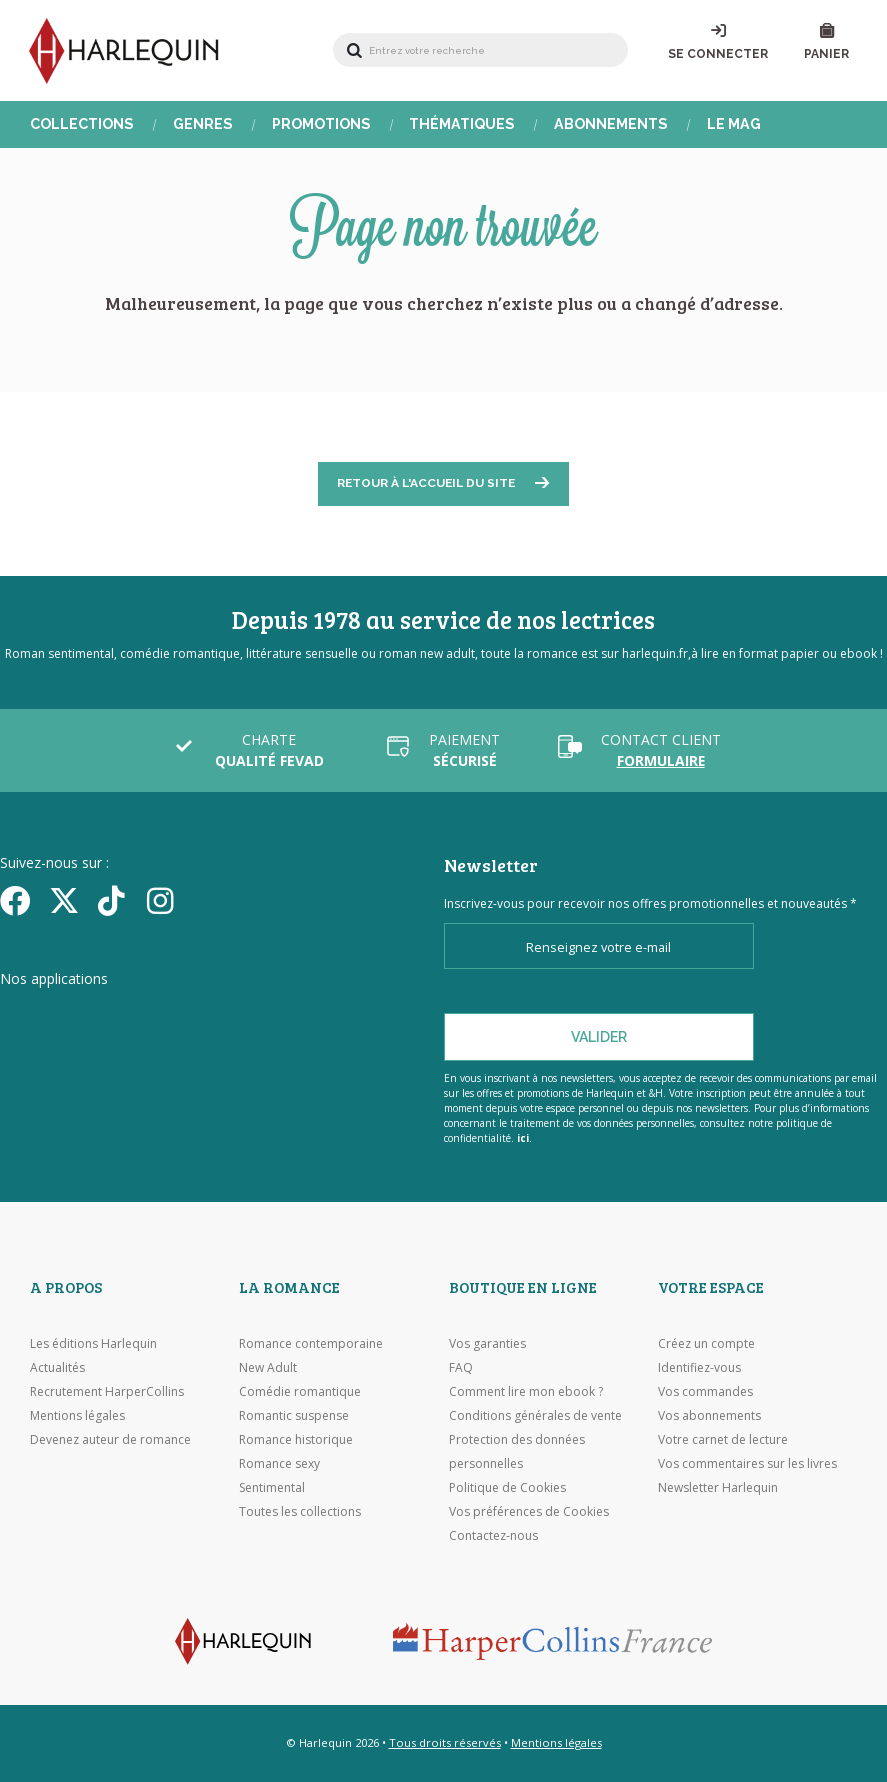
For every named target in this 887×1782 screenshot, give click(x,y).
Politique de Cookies (507, 1487)
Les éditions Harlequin (93, 1343)
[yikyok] (115, 900)
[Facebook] (17, 900)
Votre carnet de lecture (723, 1439)
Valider (599, 1037)
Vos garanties (487, 1343)
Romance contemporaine (311, 1343)
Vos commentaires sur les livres (747, 1463)
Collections (82, 125)
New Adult (268, 1367)
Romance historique (296, 1439)
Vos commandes (705, 1391)
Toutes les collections (300, 1511)
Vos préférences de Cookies (529, 1511)
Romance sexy (279, 1463)
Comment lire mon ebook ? (526, 1391)
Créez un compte (706, 1343)
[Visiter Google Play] (314, 1017)
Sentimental (272, 1487)
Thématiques (459, 125)
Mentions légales (77, 1415)
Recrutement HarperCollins (107, 1391)
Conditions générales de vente (535, 1415)
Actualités (57, 1367)
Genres (202, 125)
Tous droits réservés (445, 1742)
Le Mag (729, 125)
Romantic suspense (294, 1415)
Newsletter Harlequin (718, 1487)
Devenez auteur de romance (110, 1439)
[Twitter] (66, 900)
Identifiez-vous (699, 1367)
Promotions (319, 125)
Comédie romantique (300, 1391)
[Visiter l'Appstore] (100, 1017)
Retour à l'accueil (426, 485)
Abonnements (607, 125)
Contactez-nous (493, 1535)
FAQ (461, 1367)
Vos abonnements (709, 1415)
